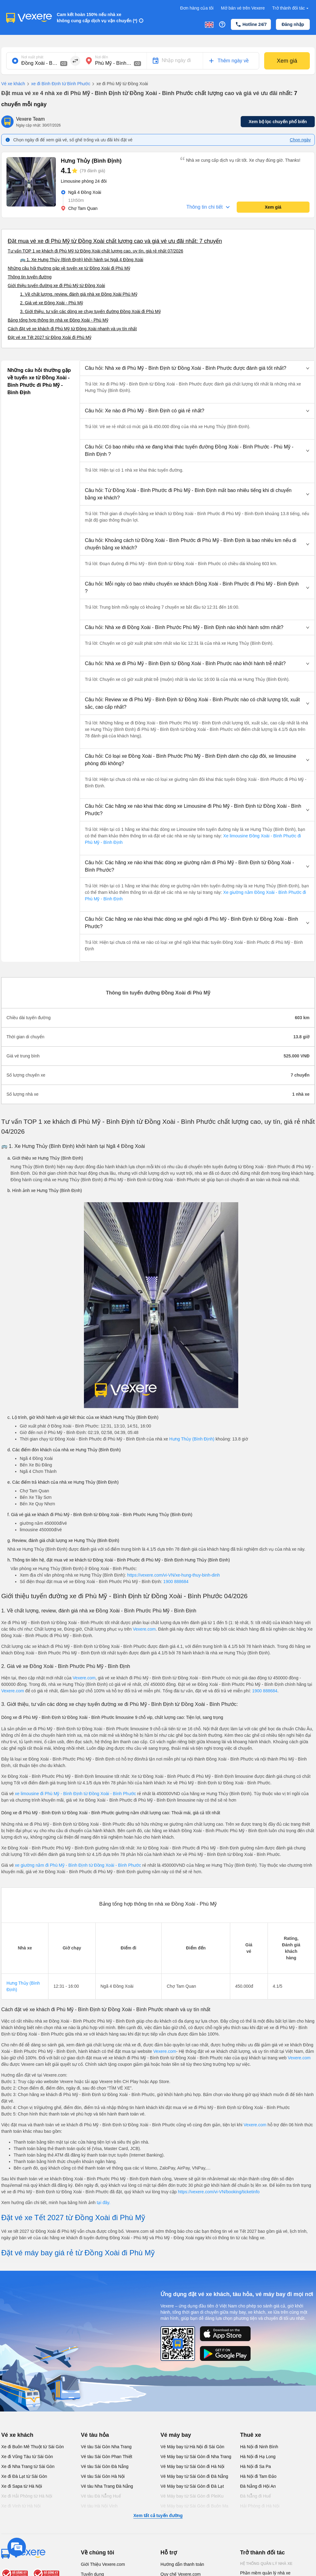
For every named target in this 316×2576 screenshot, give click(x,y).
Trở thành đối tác (291, 8)
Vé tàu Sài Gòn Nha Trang (106, 2446)
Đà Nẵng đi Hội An (258, 2486)
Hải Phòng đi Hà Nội (259, 2505)
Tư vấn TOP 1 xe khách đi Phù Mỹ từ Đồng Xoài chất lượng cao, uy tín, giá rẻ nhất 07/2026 (95, 250)
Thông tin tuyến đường (30, 276)
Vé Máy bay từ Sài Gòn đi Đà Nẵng (194, 2476)
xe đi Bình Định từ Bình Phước (57, 84)
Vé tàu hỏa (95, 2435)
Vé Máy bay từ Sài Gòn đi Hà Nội (192, 2466)
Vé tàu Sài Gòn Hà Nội (103, 2476)
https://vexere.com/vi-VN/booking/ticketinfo (219, 2191)
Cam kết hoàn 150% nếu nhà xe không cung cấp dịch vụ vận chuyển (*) (97, 17)
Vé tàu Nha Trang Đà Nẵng (107, 2486)
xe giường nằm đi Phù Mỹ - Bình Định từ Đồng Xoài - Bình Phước (78, 1865)
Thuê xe (250, 2435)
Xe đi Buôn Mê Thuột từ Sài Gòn (32, 2446)
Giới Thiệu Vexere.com (103, 2564)
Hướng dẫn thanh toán (182, 2564)
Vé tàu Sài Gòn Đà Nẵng (104, 2466)
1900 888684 (176, 1581)
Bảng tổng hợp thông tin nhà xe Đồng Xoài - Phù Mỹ (58, 320)
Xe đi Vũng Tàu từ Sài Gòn (27, 2456)
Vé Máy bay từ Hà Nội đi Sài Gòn (192, 2446)
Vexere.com (144, 1629)
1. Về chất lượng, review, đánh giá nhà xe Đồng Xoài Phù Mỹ (78, 294)
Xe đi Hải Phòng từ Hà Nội (26, 2496)
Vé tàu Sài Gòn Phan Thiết (106, 2456)
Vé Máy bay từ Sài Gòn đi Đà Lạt (192, 2486)
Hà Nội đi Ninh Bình (259, 2446)
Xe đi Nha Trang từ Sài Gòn (27, 2466)
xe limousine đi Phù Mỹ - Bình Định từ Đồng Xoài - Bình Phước (75, 1793)
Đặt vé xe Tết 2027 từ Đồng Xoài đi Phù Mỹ (49, 337)
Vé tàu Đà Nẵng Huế (101, 2496)
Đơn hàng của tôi (197, 8)
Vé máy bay (175, 2435)
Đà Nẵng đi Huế (255, 2496)
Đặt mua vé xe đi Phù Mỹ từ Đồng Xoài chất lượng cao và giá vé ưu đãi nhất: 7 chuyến (115, 241)
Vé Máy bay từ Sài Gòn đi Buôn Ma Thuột (194, 2509)
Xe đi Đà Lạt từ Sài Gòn (24, 2476)
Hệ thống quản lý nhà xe (266, 2563)
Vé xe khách (13, 83)
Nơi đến (101, 57)
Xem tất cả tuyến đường (157, 2515)
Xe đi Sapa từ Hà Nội (21, 2486)
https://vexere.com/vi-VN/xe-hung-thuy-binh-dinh (173, 1575)
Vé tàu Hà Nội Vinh (99, 2505)
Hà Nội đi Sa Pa (255, 2466)
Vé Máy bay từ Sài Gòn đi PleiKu (191, 2496)
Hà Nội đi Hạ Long (258, 2456)
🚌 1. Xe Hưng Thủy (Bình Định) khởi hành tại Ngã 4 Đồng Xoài (81, 259)
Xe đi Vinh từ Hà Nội (20, 2505)
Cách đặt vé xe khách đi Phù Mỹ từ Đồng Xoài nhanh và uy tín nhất (72, 328)
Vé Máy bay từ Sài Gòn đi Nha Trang (195, 2456)
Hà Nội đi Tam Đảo (258, 2476)
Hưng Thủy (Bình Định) (191, 1438)
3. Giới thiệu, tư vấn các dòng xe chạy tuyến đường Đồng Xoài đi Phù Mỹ (90, 311)
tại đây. (103, 2202)
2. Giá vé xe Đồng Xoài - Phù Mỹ (51, 302)
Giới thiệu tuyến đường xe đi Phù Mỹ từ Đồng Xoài (56, 285)
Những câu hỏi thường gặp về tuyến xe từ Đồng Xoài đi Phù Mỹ (69, 268)
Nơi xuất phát (32, 57)
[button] (197, 368)
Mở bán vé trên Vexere (243, 8)
